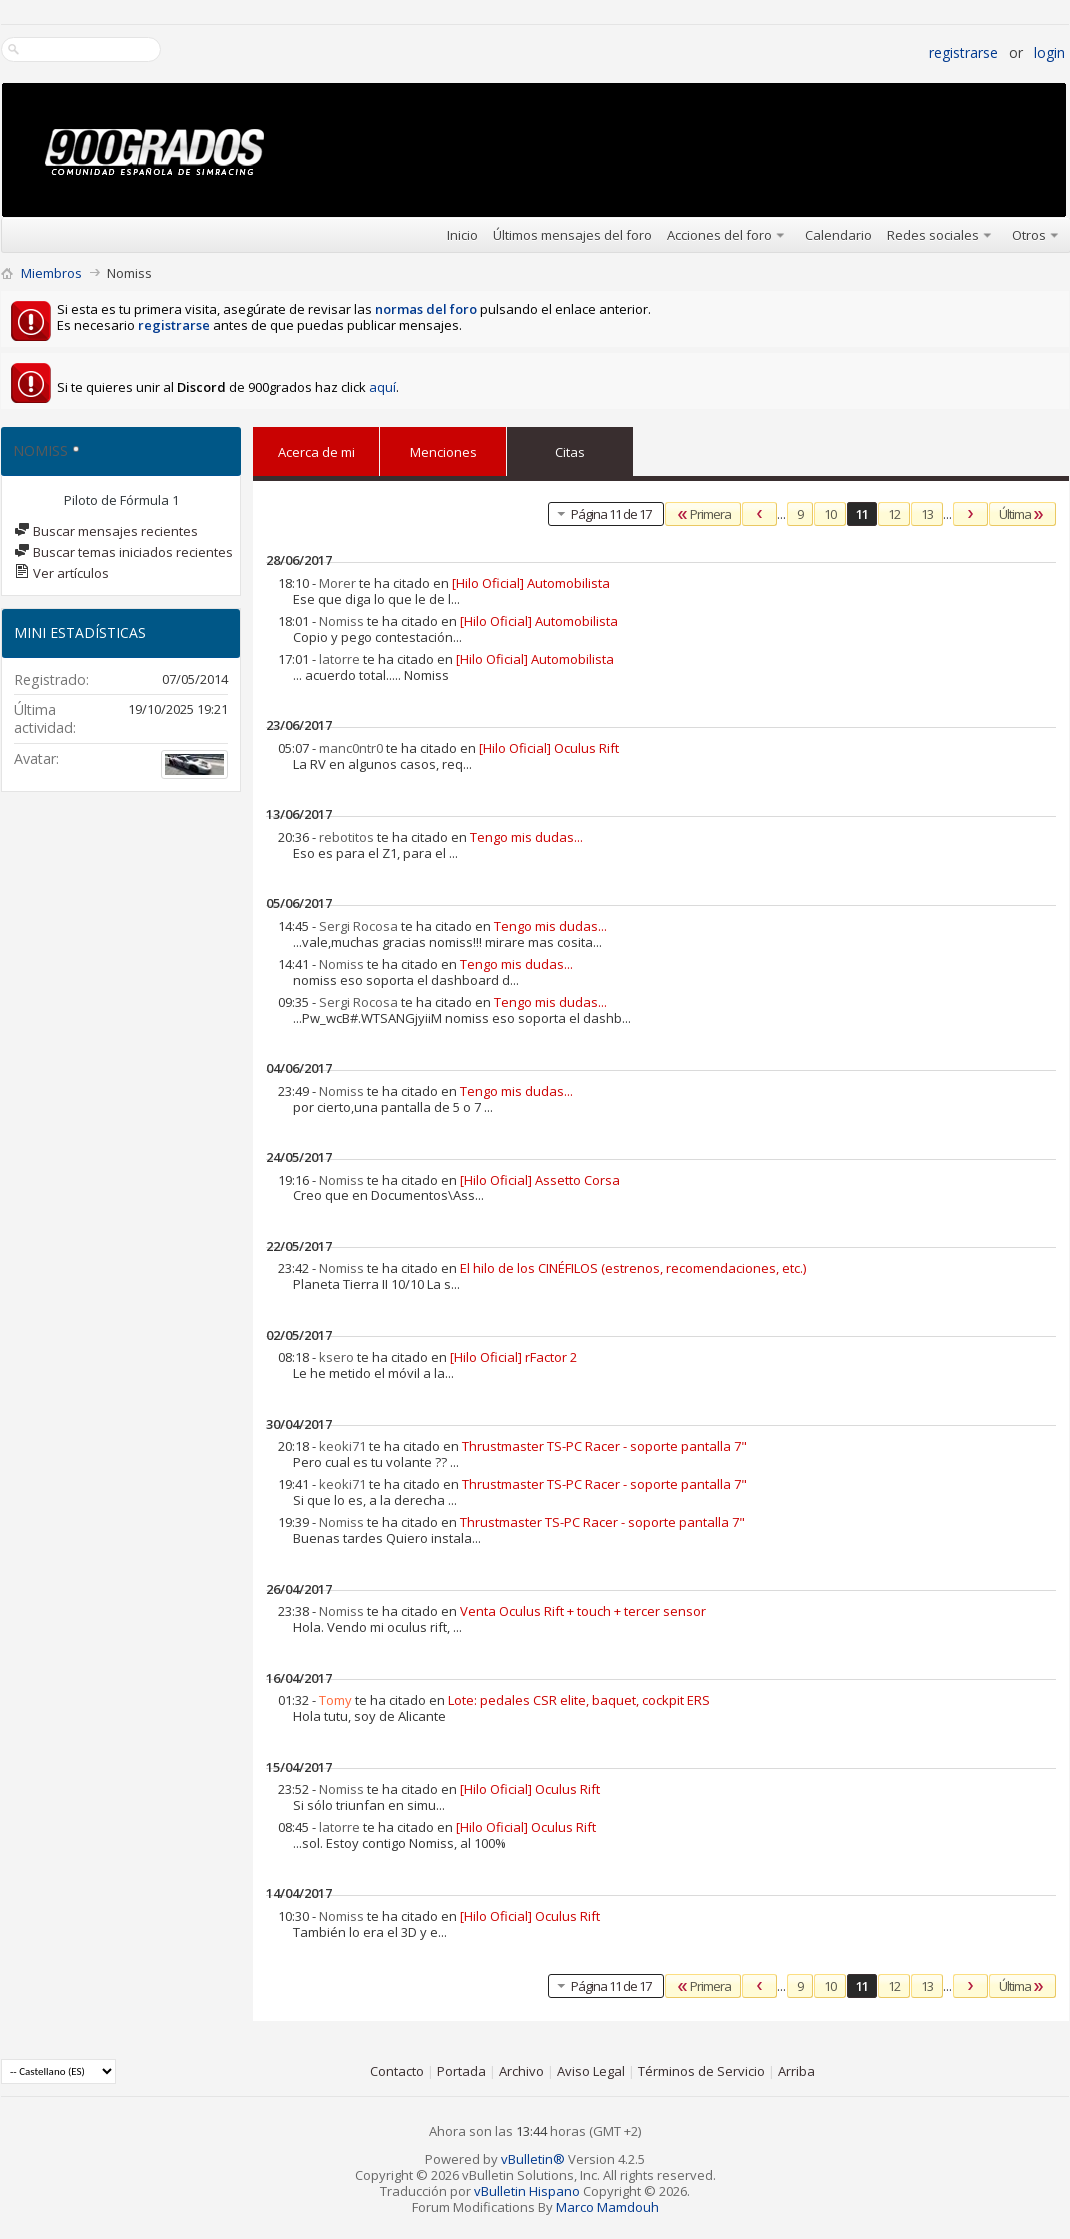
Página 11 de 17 (602, 513)
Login (1049, 52)
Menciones (443, 448)
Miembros (51, 273)
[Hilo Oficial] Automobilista (531, 583)
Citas (570, 448)
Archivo (521, 2071)
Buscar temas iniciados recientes (123, 552)
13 (927, 514)
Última (1022, 514)
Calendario (838, 235)
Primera (703, 514)
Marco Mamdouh (607, 2207)
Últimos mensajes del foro (572, 235)
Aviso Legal (591, 2071)
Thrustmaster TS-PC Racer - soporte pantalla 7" (604, 1446)
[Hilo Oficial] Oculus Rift (549, 748)
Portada (461, 2071)
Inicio (462, 235)
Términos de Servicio (701, 2071)
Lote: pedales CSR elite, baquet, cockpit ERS (579, 1700)
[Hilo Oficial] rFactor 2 (513, 1357)
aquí (382, 387)
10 (830, 514)
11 (862, 514)
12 (894, 514)
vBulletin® (533, 2159)
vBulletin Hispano (527, 2191)
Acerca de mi (316, 452)
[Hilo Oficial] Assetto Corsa (540, 1180)
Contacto (397, 2071)
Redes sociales (933, 235)
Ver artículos (61, 573)
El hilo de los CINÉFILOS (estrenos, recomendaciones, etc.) (633, 1268)
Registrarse (963, 52)
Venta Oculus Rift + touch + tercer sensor (583, 1611)
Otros (1029, 235)
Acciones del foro (719, 235)
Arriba (796, 2071)
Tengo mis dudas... (526, 837)
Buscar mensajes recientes (106, 531)
